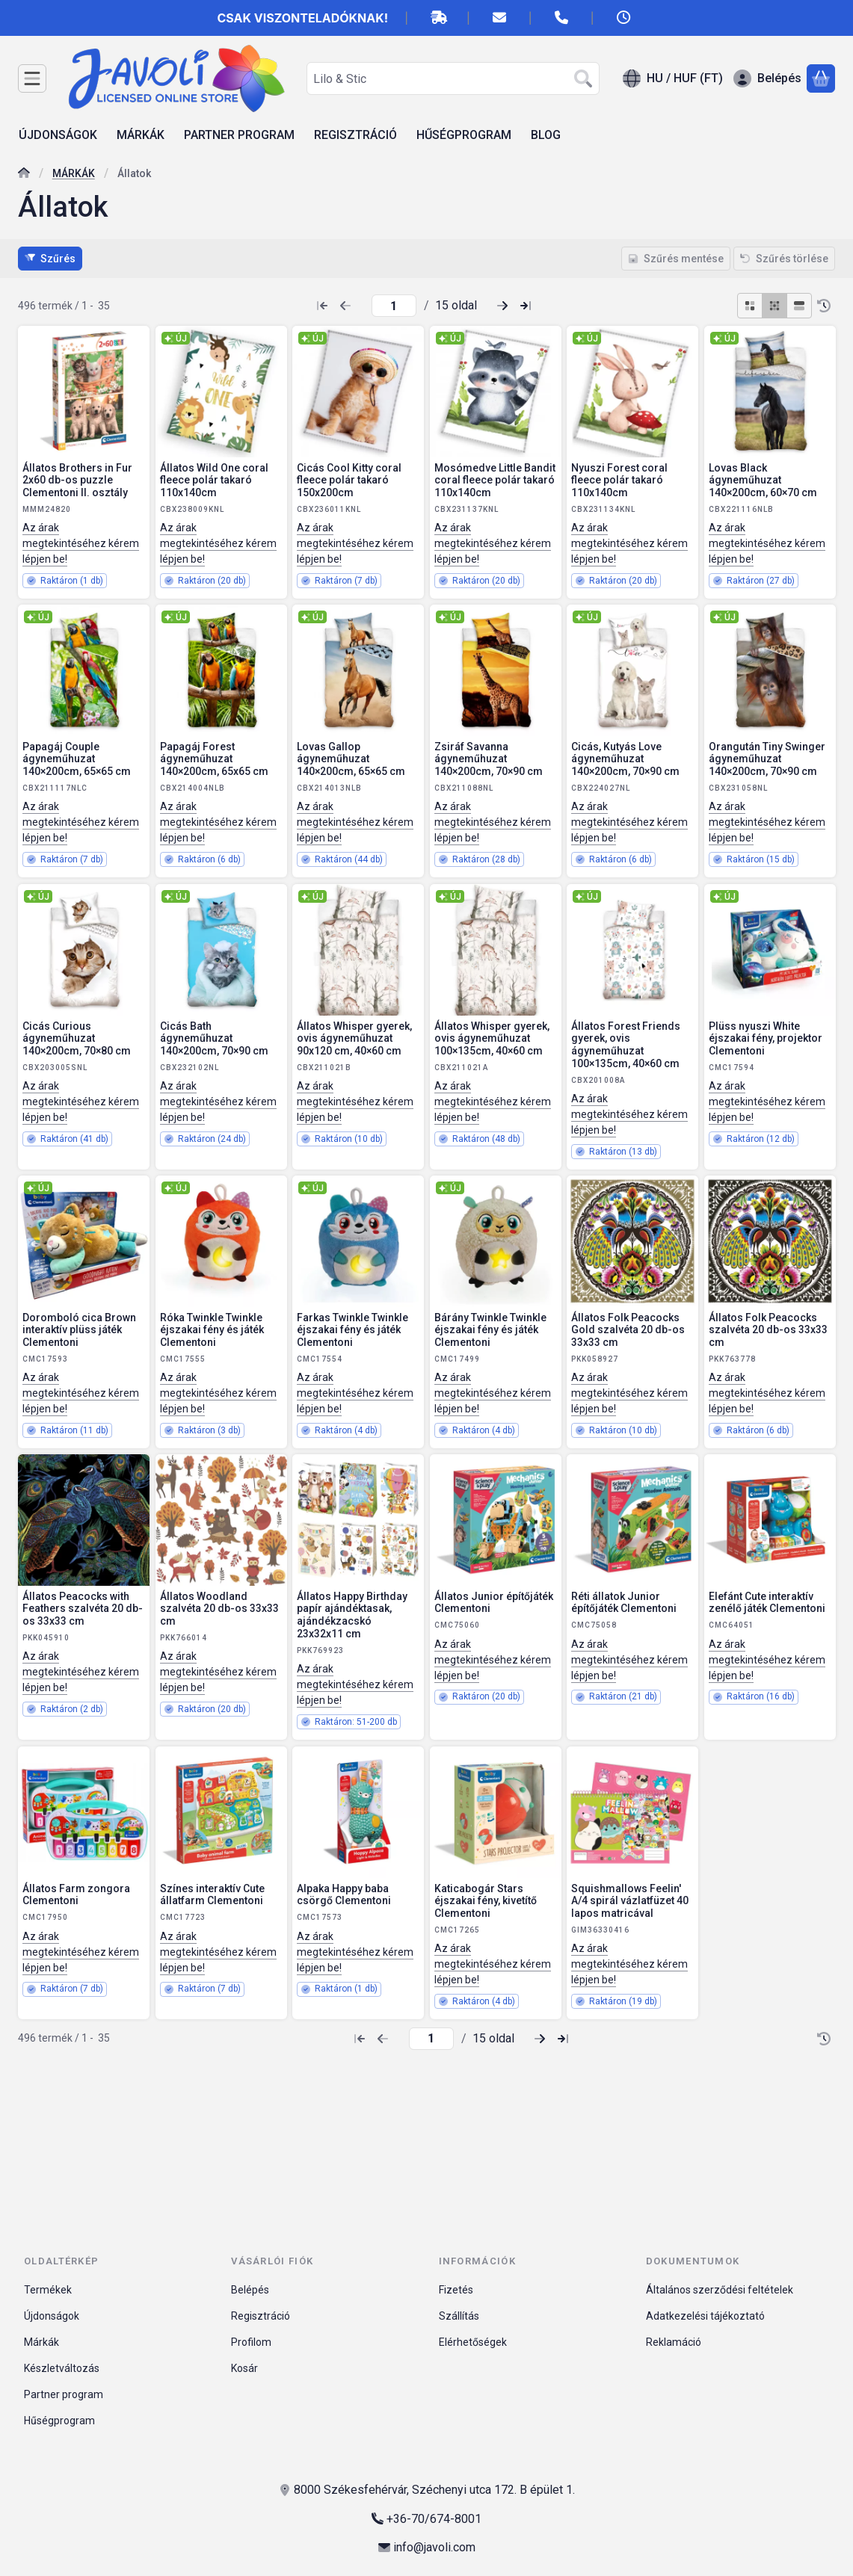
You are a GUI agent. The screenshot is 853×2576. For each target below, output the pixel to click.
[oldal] (394, 305)
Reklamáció (673, 2342)
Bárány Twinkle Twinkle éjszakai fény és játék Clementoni (490, 1330)
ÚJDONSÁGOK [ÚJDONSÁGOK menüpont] (58, 135)
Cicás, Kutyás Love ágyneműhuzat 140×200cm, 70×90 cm (625, 759)
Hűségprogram (59, 2421)
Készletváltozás (61, 2368)
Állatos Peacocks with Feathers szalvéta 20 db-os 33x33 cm (82, 1609)
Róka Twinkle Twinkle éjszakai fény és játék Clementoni (212, 1330)
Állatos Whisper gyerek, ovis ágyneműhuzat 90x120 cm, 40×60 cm (354, 1038)
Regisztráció (260, 2316)
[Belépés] (767, 78)
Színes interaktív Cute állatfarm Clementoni (212, 1894)
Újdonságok (51, 2316)
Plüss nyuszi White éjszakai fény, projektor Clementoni (765, 1038)
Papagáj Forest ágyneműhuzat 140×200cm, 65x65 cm (214, 759)
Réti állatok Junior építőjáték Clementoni (624, 1602)
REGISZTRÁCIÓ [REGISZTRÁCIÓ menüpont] (355, 135)
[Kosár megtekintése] (821, 78)
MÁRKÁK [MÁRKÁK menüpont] (140, 135)
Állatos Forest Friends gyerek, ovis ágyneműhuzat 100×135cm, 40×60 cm (625, 1044)
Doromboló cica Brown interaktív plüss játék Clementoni (79, 1330)
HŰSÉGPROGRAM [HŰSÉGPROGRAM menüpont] (463, 135)
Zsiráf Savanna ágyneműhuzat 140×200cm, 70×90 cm (488, 759)
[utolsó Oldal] (525, 305)
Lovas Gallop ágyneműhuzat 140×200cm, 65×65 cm (351, 759)
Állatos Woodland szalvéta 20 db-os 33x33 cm (219, 1609)
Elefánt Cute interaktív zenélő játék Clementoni (767, 1602)
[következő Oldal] (502, 305)
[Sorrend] (823, 306)
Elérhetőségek (473, 2342)
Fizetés (456, 2290)
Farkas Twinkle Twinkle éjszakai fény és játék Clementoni (352, 1330)
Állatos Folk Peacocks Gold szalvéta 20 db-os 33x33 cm (628, 1330)
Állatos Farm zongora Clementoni (76, 1894)
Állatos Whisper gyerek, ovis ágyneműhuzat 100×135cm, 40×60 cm (491, 1038)
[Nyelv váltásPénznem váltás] (673, 78)
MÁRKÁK (73, 173)
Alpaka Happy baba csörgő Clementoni (344, 1894)
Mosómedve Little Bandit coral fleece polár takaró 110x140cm (494, 480)
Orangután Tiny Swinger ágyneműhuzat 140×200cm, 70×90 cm (767, 759)
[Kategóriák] (32, 78)
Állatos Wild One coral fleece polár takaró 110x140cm (214, 480)
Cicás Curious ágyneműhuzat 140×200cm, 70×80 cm (76, 1038)
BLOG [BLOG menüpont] (546, 135)
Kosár (244, 2368)
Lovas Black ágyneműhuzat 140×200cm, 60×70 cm (763, 480)
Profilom (251, 2342)
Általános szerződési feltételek (719, 2290)
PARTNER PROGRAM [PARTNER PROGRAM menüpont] (239, 135)
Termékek (48, 2290)
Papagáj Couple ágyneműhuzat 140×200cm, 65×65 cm (76, 759)
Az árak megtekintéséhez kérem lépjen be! (80, 543)
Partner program (63, 2394)
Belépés (250, 2290)
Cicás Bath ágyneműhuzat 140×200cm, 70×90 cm (214, 1038)
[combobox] (453, 78)
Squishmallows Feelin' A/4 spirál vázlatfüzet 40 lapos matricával (630, 1900)
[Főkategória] (24, 174)
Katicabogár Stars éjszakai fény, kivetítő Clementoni (485, 1900)
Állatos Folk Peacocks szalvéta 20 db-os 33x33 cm (768, 1330)
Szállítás (459, 2316)
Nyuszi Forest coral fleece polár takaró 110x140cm (619, 480)
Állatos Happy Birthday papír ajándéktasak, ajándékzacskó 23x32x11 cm (352, 1615)
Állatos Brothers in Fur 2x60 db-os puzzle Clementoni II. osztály (77, 480)
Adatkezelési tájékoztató (705, 2316)
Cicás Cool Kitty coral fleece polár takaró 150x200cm (349, 480)
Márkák (41, 2342)
